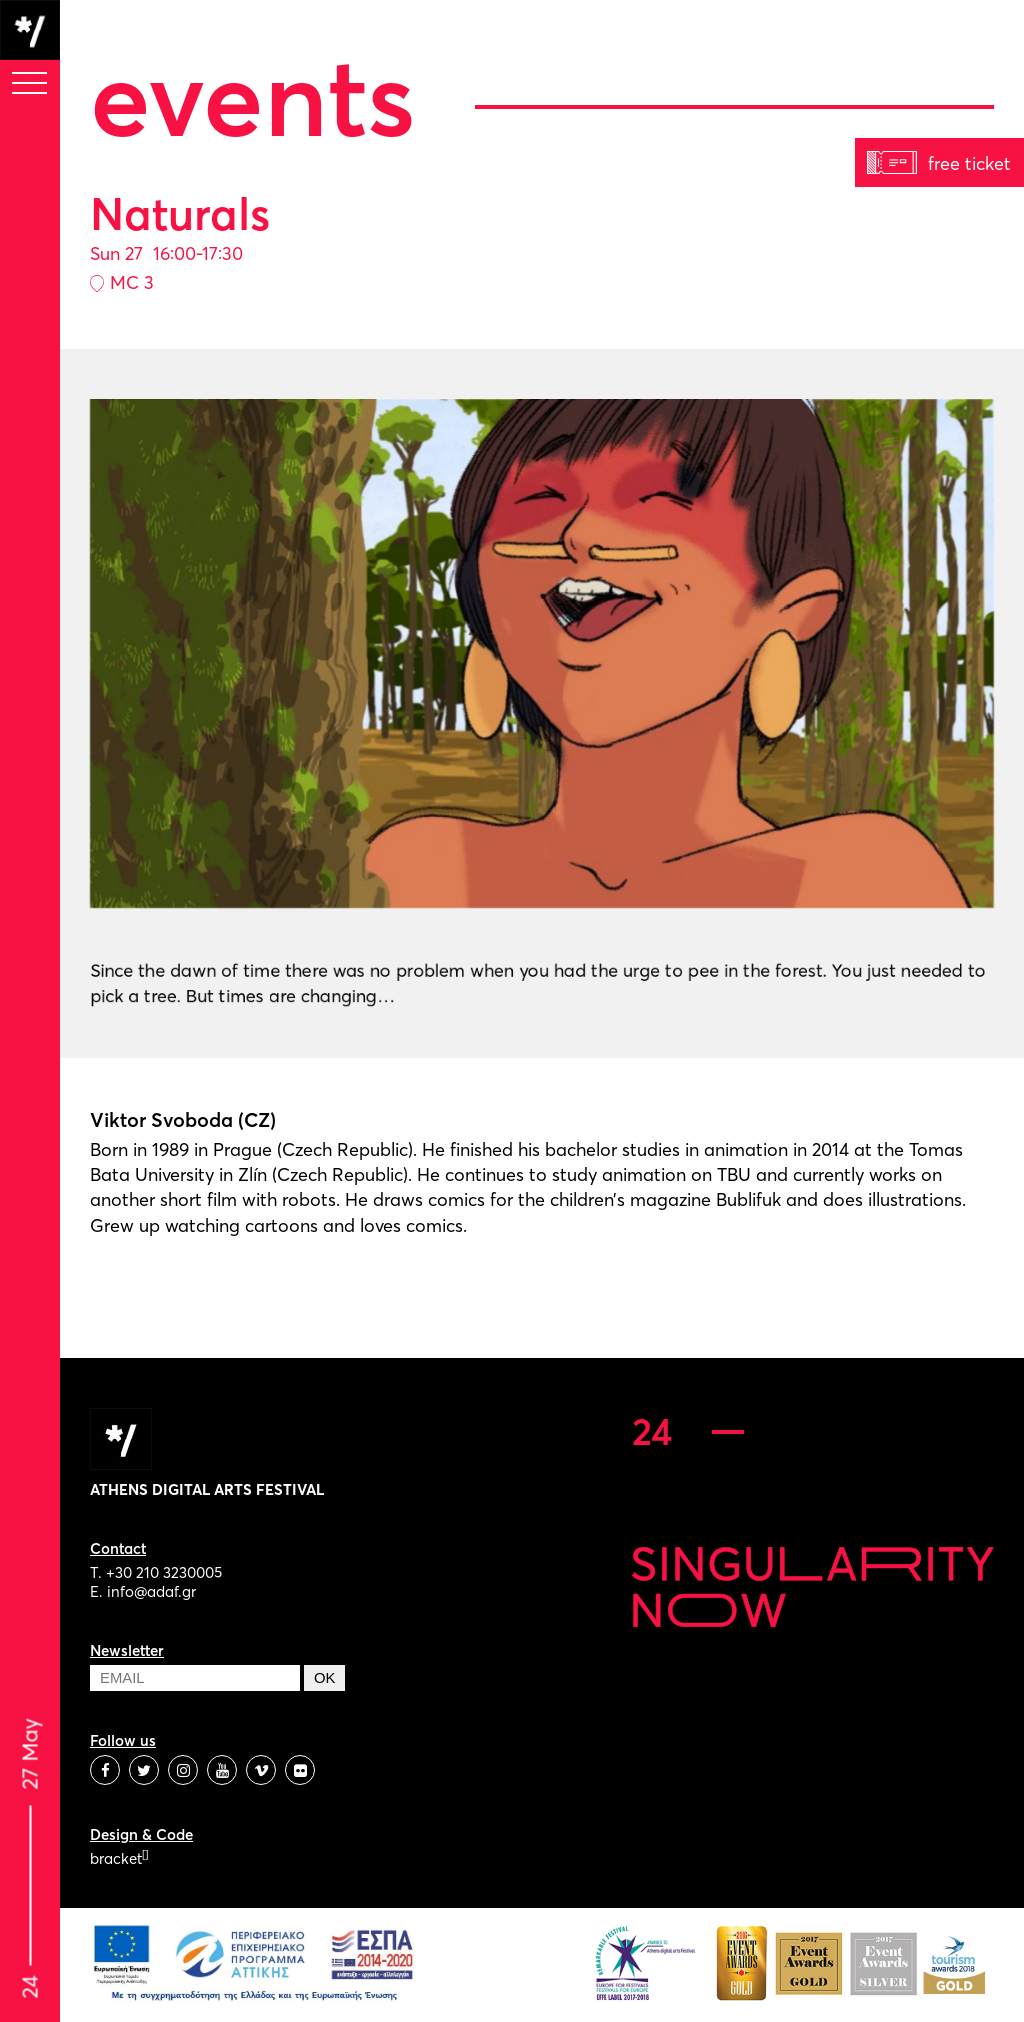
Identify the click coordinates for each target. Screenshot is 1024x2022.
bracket (119, 1858)
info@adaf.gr (151, 1591)
